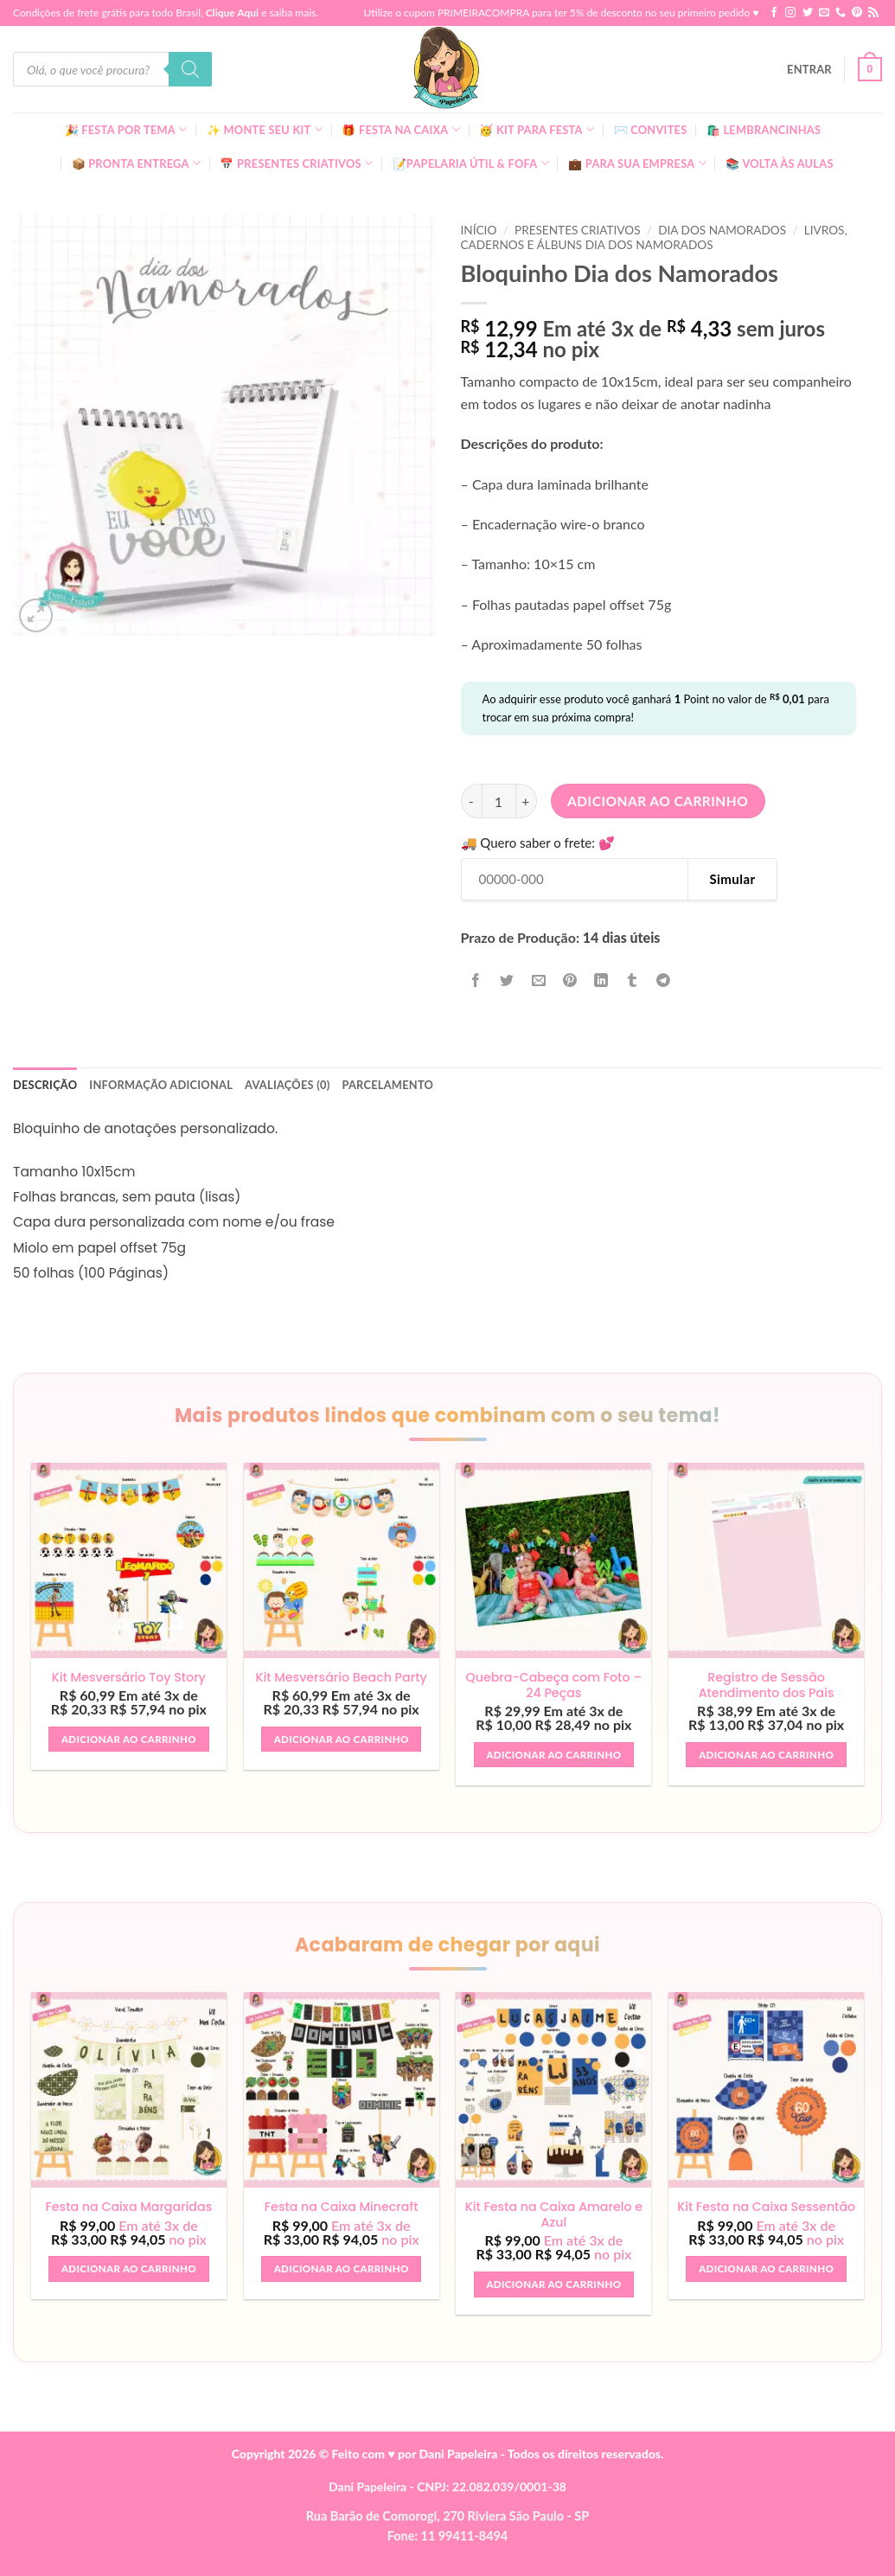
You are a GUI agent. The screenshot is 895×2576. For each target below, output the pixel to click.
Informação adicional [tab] (161, 1085)
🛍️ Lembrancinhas (763, 130)
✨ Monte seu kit (265, 129)
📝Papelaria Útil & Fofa (471, 163)
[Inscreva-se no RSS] (873, 13)
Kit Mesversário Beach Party (341, 1677)
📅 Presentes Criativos (296, 163)
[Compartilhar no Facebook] (476, 980)
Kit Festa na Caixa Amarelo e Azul (554, 2215)
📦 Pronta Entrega (136, 163)
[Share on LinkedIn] (601, 980)
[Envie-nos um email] (824, 13)
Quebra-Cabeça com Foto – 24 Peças (553, 1685)
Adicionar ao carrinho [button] (128, 1739)
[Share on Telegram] (663, 980)
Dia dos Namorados (722, 230)
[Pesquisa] (190, 69)
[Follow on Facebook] (774, 13)
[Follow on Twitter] (807, 13)
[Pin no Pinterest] (569, 980)
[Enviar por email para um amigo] (538, 980)
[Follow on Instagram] (790, 13)
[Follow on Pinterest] (857, 13)
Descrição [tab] (45, 1085)
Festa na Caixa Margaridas (128, 2208)
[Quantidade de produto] (499, 801)
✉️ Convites (650, 130)
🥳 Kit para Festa (536, 129)
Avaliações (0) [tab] (287, 1085)
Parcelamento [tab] (387, 1085)
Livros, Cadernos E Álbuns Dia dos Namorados (654, 237)
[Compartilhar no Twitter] (507, 980)
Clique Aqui (232, 12)
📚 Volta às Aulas (779, 163)
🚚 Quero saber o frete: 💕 (538, 842)
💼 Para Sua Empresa (637, 163)
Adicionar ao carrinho (657, 801)
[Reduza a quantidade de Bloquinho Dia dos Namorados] (471, 801)
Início (479, 230)
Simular (732, 879)
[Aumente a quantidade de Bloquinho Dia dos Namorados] (526, 801)
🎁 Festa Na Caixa (401, 129)
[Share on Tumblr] (632, 980)
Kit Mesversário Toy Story (129, 1677)
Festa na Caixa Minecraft (341, 2208)
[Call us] (840, 13)
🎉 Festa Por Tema (126, 129)
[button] (809, 69)
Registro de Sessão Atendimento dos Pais (766, 1685)
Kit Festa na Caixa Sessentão (765, 2215)
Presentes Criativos (578, 230)
